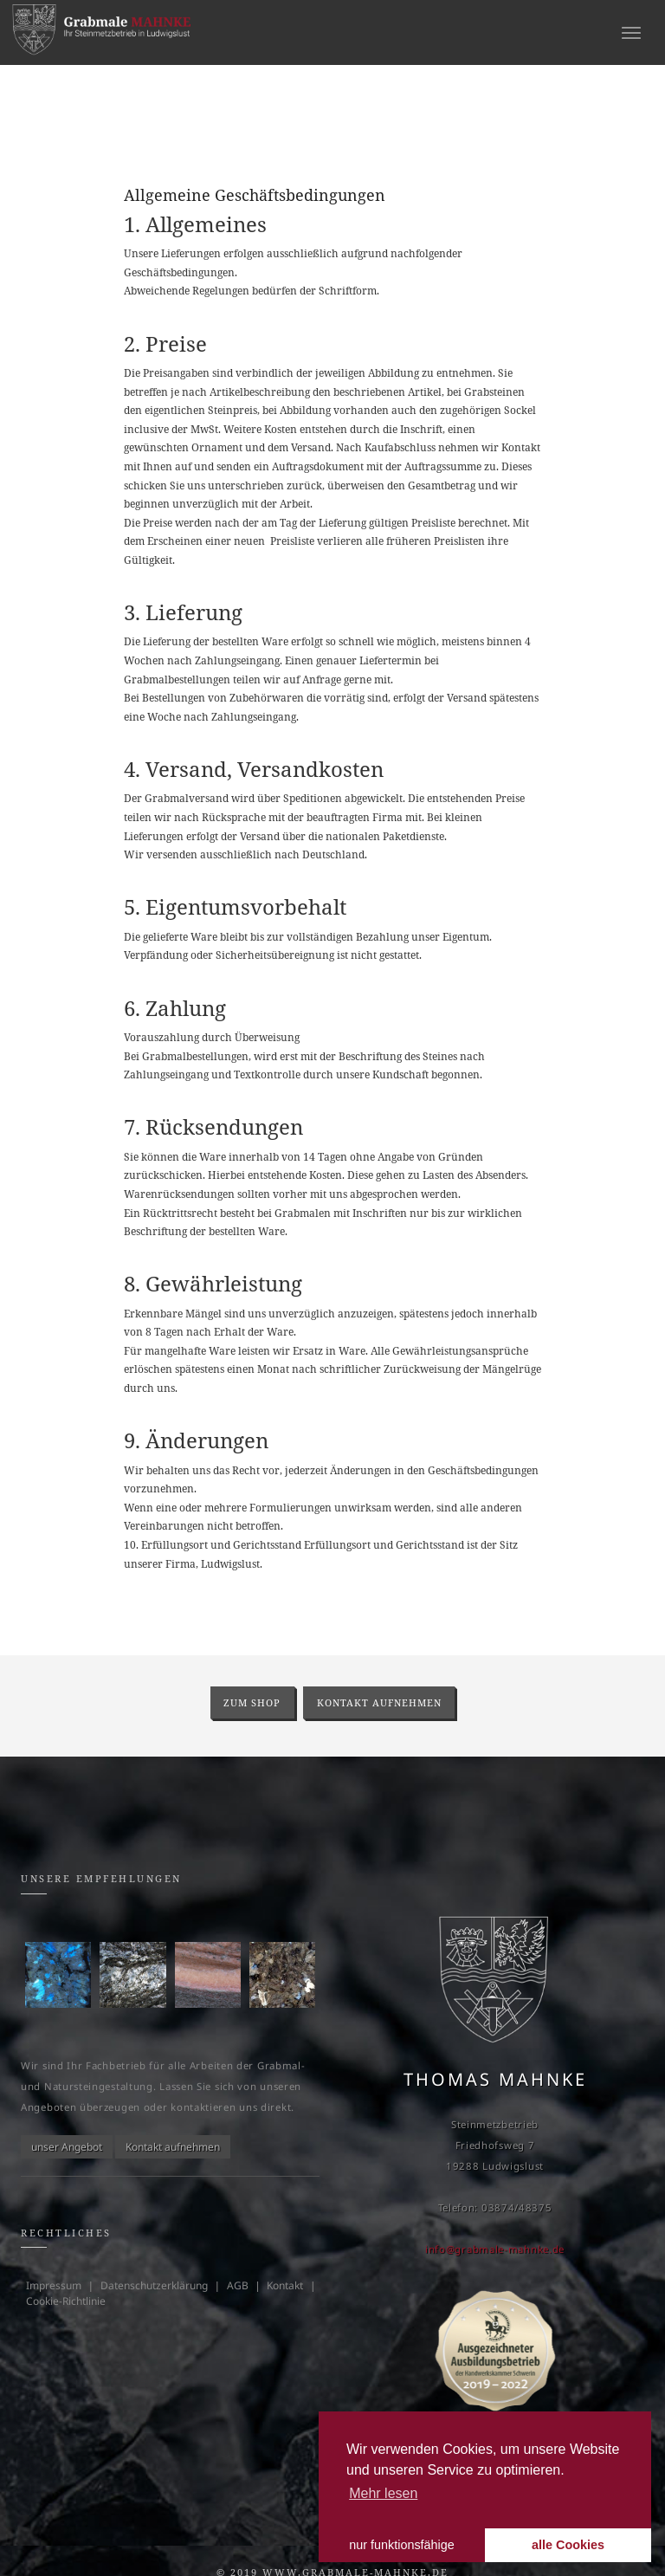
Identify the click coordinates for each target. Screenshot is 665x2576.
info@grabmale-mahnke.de (495, 2249)
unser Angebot (66, 2146)
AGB (238, 2285)
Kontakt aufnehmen (379, 1702)
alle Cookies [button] (568, 2545)
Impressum (53, 2285)
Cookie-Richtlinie (66, 2301)
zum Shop (252, 1702)
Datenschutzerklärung (154, 2285)
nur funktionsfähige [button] (402, 2545)
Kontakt (285, 2285)
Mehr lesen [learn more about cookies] (383, 2493)
